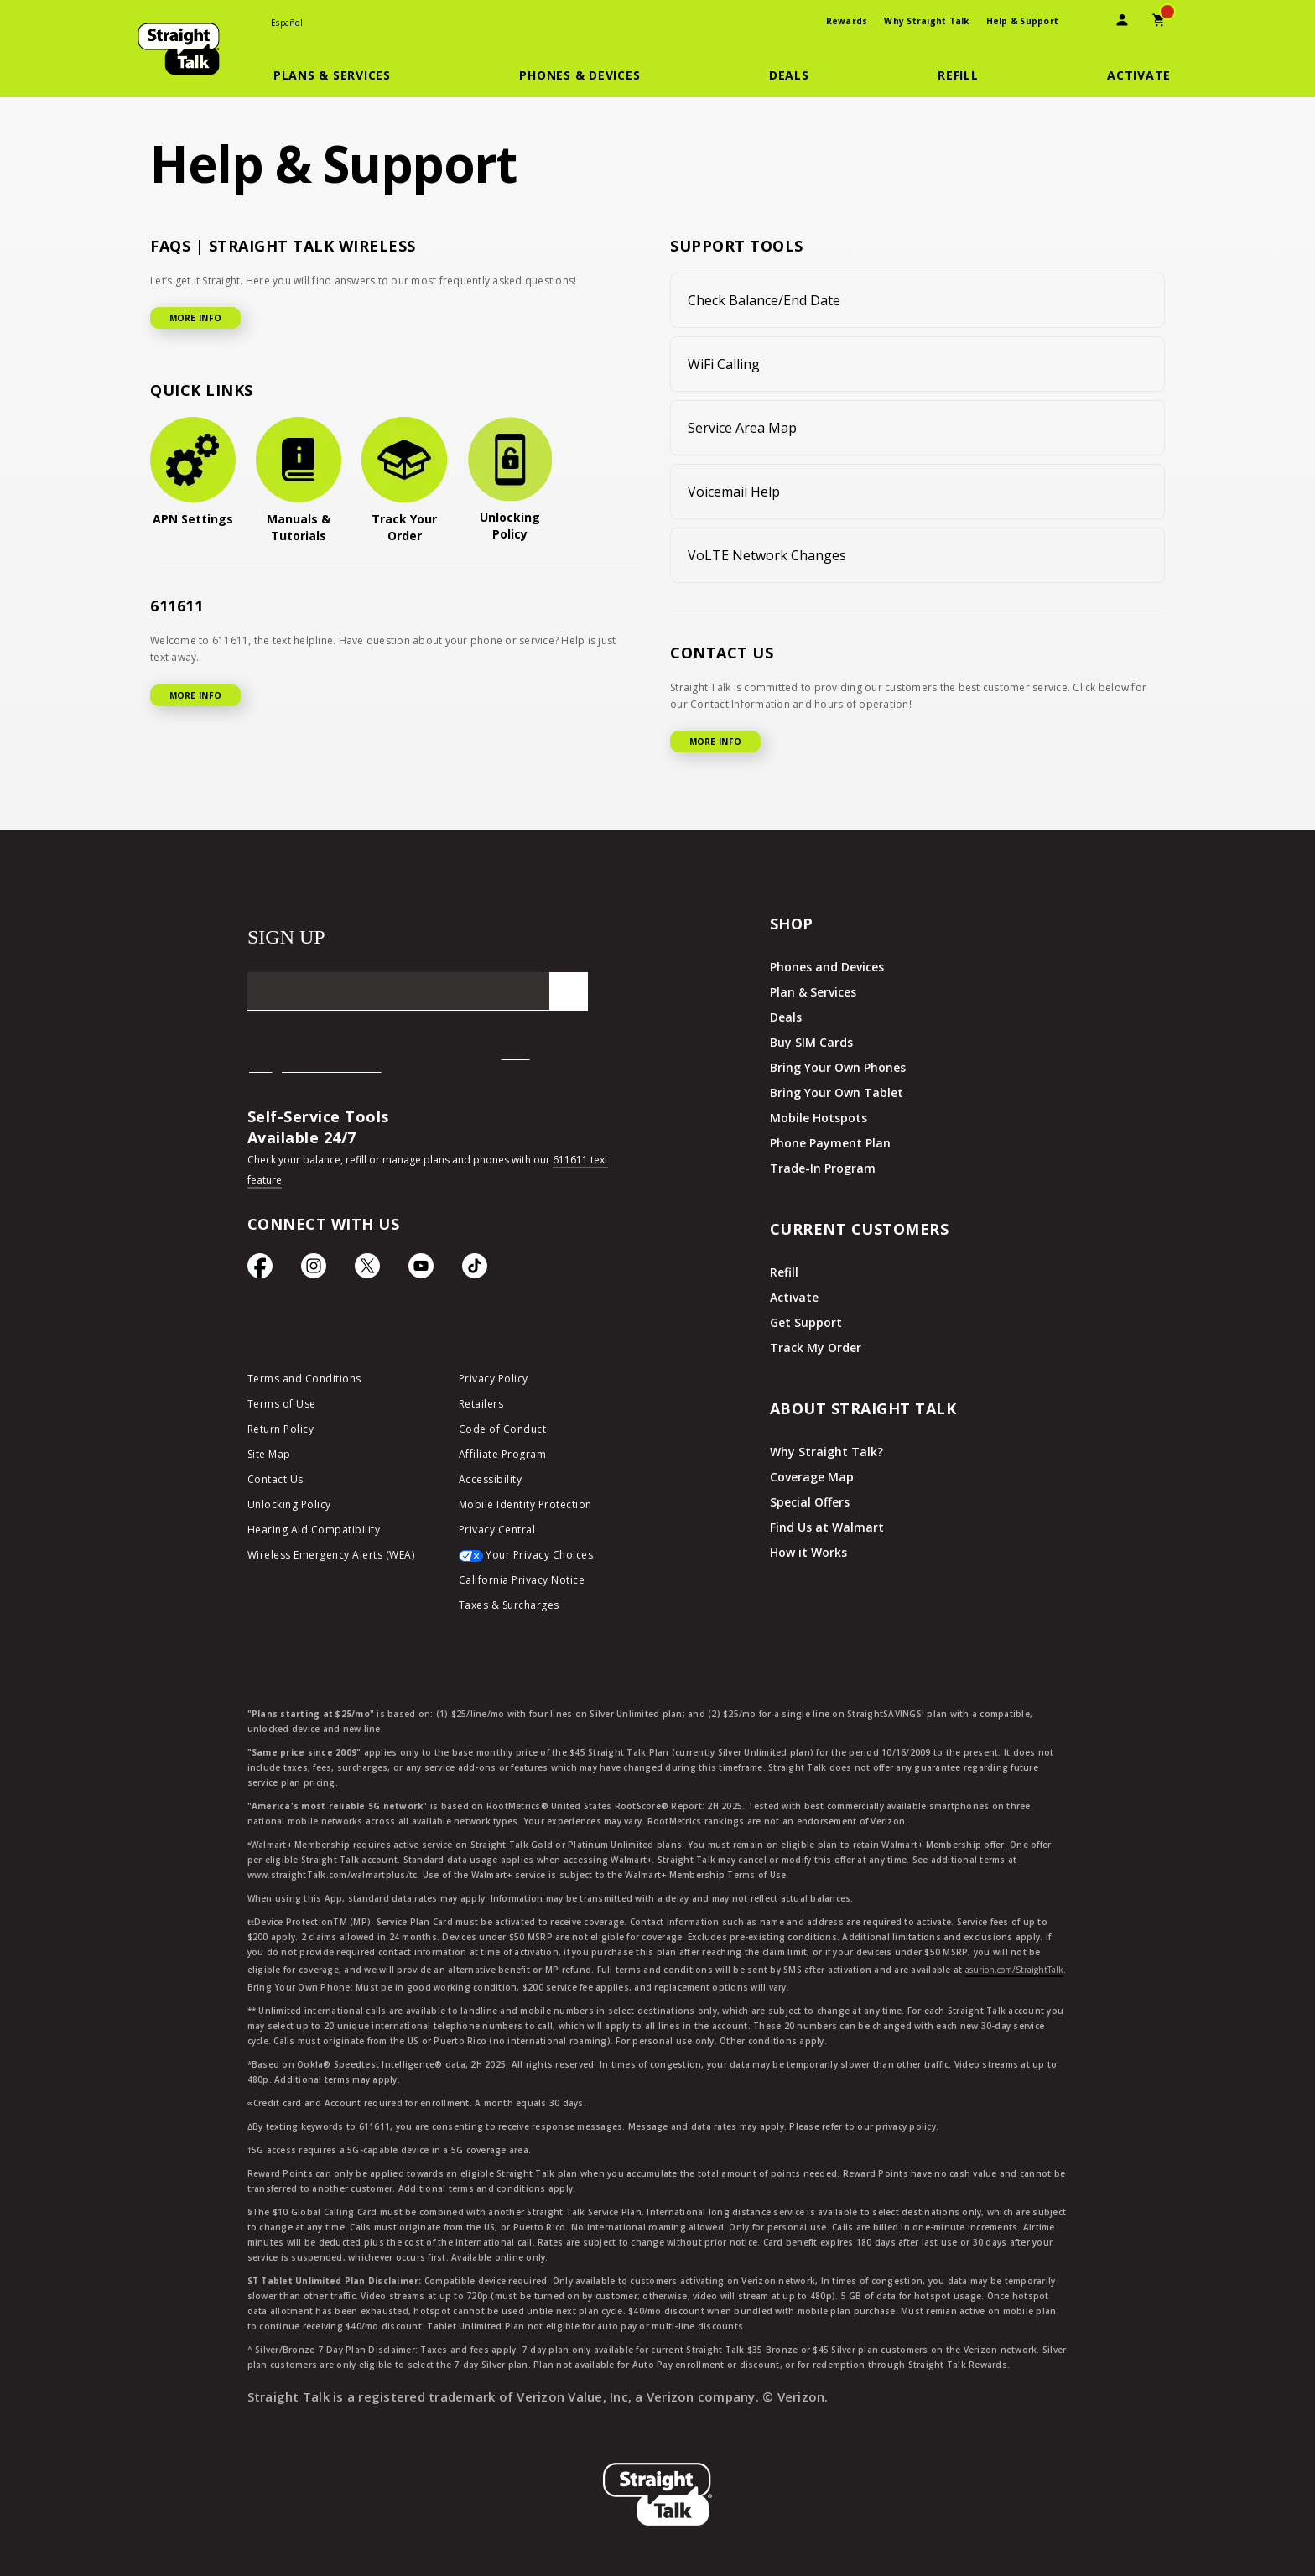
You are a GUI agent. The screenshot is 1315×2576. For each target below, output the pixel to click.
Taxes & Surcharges (509, 1605)
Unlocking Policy (289, 1504)
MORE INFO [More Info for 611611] (195, 695)
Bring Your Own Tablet (836, 1093)
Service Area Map (742, 428)
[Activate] (1138, 75)
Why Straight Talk (926, 21)
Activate (794, 1297)
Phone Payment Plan (830, 1143)
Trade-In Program (823, 1168)
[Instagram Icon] (313, 1270)
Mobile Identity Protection (525, 1504)
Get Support (806, 1322)
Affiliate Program (503, 1454)
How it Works (808, 1552)
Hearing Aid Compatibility (314, 1529)
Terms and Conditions (304, 1378)
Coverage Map (812, 1477)
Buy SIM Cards (811, 1042)
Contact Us (275, 1479)
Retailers (481, 1404)
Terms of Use (281, 1404)
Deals (786, 1017)
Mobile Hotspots (818, 1118)
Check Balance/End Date (764, 300)
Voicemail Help (734, 491)
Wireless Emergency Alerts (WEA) (331, 1555)
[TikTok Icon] (474, 1270)
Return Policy (280, 1429)
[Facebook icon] (260, 1270)
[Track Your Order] (404, 480)
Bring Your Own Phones (838, 1067)
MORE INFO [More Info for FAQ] (195, 318)
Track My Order (815, 1348)
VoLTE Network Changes (767, 555)
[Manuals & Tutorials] (298, 480)
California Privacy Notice (522, 1580)
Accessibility (490, 1479)
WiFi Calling (724, 364)
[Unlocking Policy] (510, 480)
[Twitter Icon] (367, 1270)
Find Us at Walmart (827, 1527)
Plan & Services (813, 992)
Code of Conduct (503, 1429)
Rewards (847, 21)
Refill (784, 1272)
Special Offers (810, 1502)
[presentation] (1085, 22)
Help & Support (1022, 21)
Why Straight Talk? (826, 1452)
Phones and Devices (827, 967)
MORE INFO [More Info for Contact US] (715, 741)
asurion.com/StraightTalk (1014, 1969)
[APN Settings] (193, 472)
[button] (342, 75)
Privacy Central (497, 1529)
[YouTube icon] (421, 1270)
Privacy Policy (493, 1378)
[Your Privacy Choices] (552, 1559)
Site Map (269, 1454)
